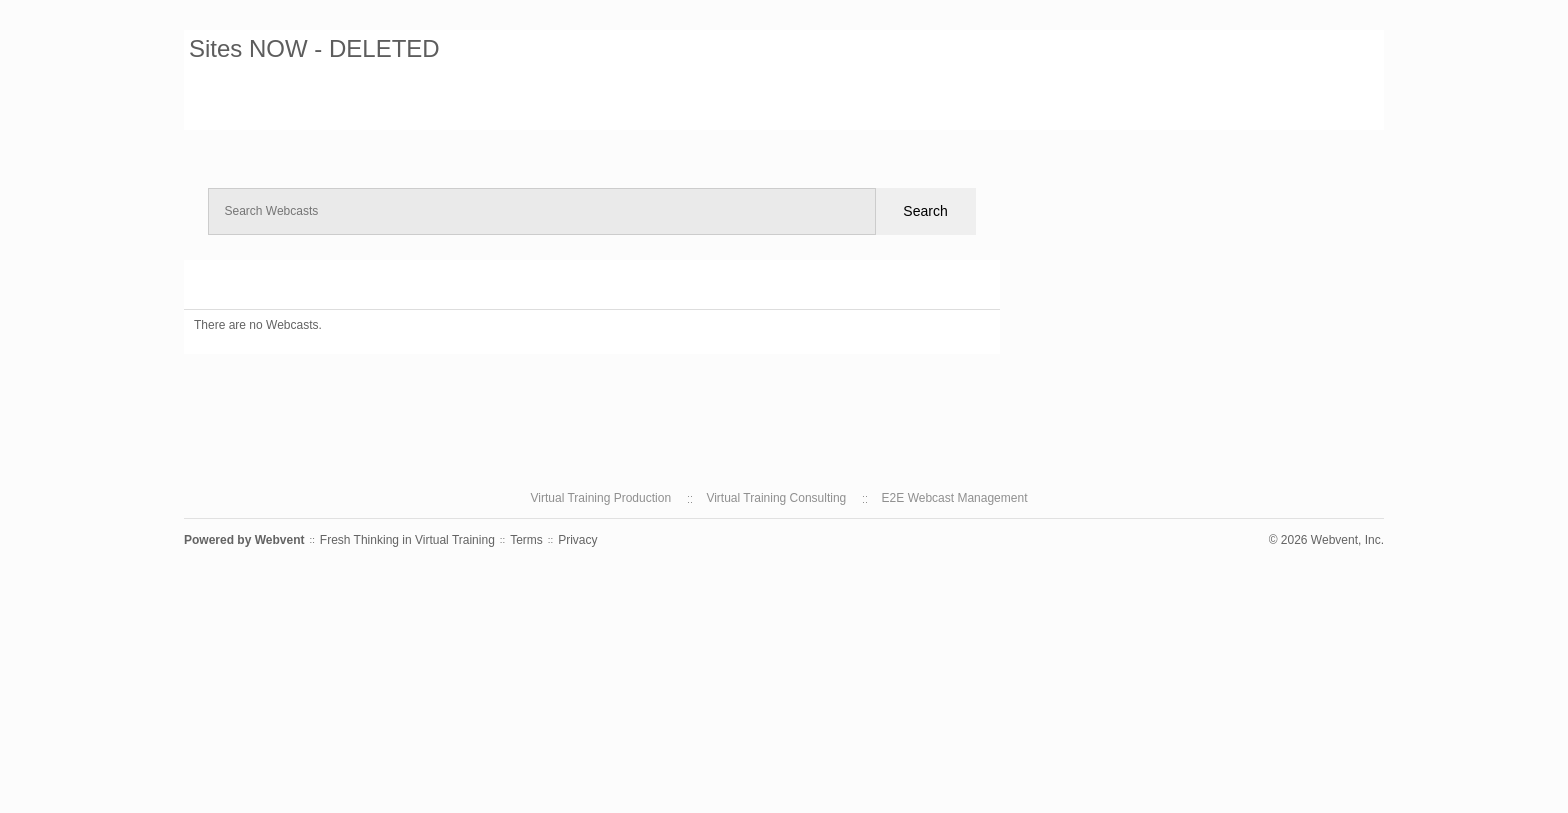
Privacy (577, 540)
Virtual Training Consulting (776, 498)
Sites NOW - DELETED (314, 48)
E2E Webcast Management (955, 498)
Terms (526, 540)
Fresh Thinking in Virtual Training (407, 540)
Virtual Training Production (601, 498)
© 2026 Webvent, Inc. (1326, 540)
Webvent (280, 540)
